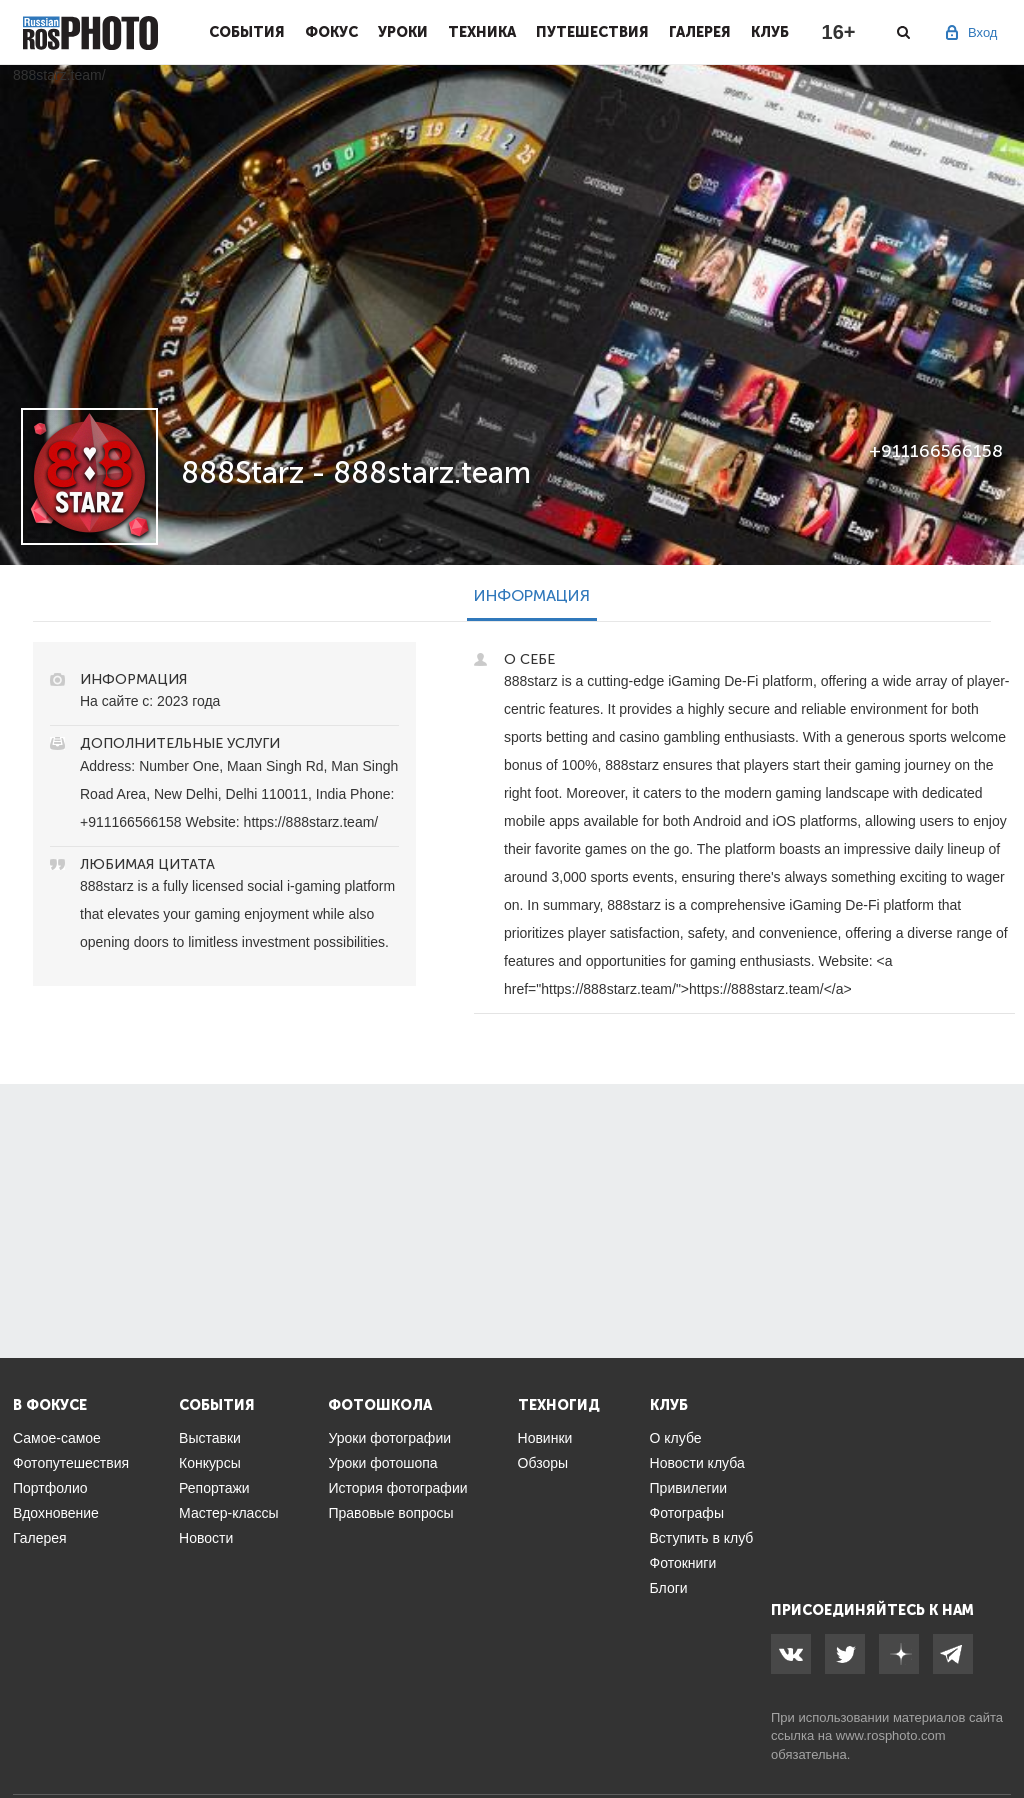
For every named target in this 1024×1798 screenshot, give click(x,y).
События (247, 32)
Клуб (770, 32)
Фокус (331, 32)
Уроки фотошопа (382, 1463)
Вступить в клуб (702, 1538)
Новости (206, 1538)
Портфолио (50, 1488)
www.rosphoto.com (891, 1735)
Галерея (700, 32)
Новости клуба (697, 1463)
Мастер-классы (228, 1513)
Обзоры (543, 1463)
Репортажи (214, 1488)
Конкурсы (210, 1463)
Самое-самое (57, 1438)
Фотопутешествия (71, 1463)
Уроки (403, 32)
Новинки (545, 1438)
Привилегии (689, 1488)
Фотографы (687, 1513)
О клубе (676, 1438)
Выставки (210, 1438)
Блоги (669, 1588)
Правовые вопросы (390, 1513)
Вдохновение (56, 1513)
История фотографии (397, 1488)
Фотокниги (683, 1563)
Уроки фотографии (389, 1438)
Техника (482, 32)
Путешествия (592, 32)
